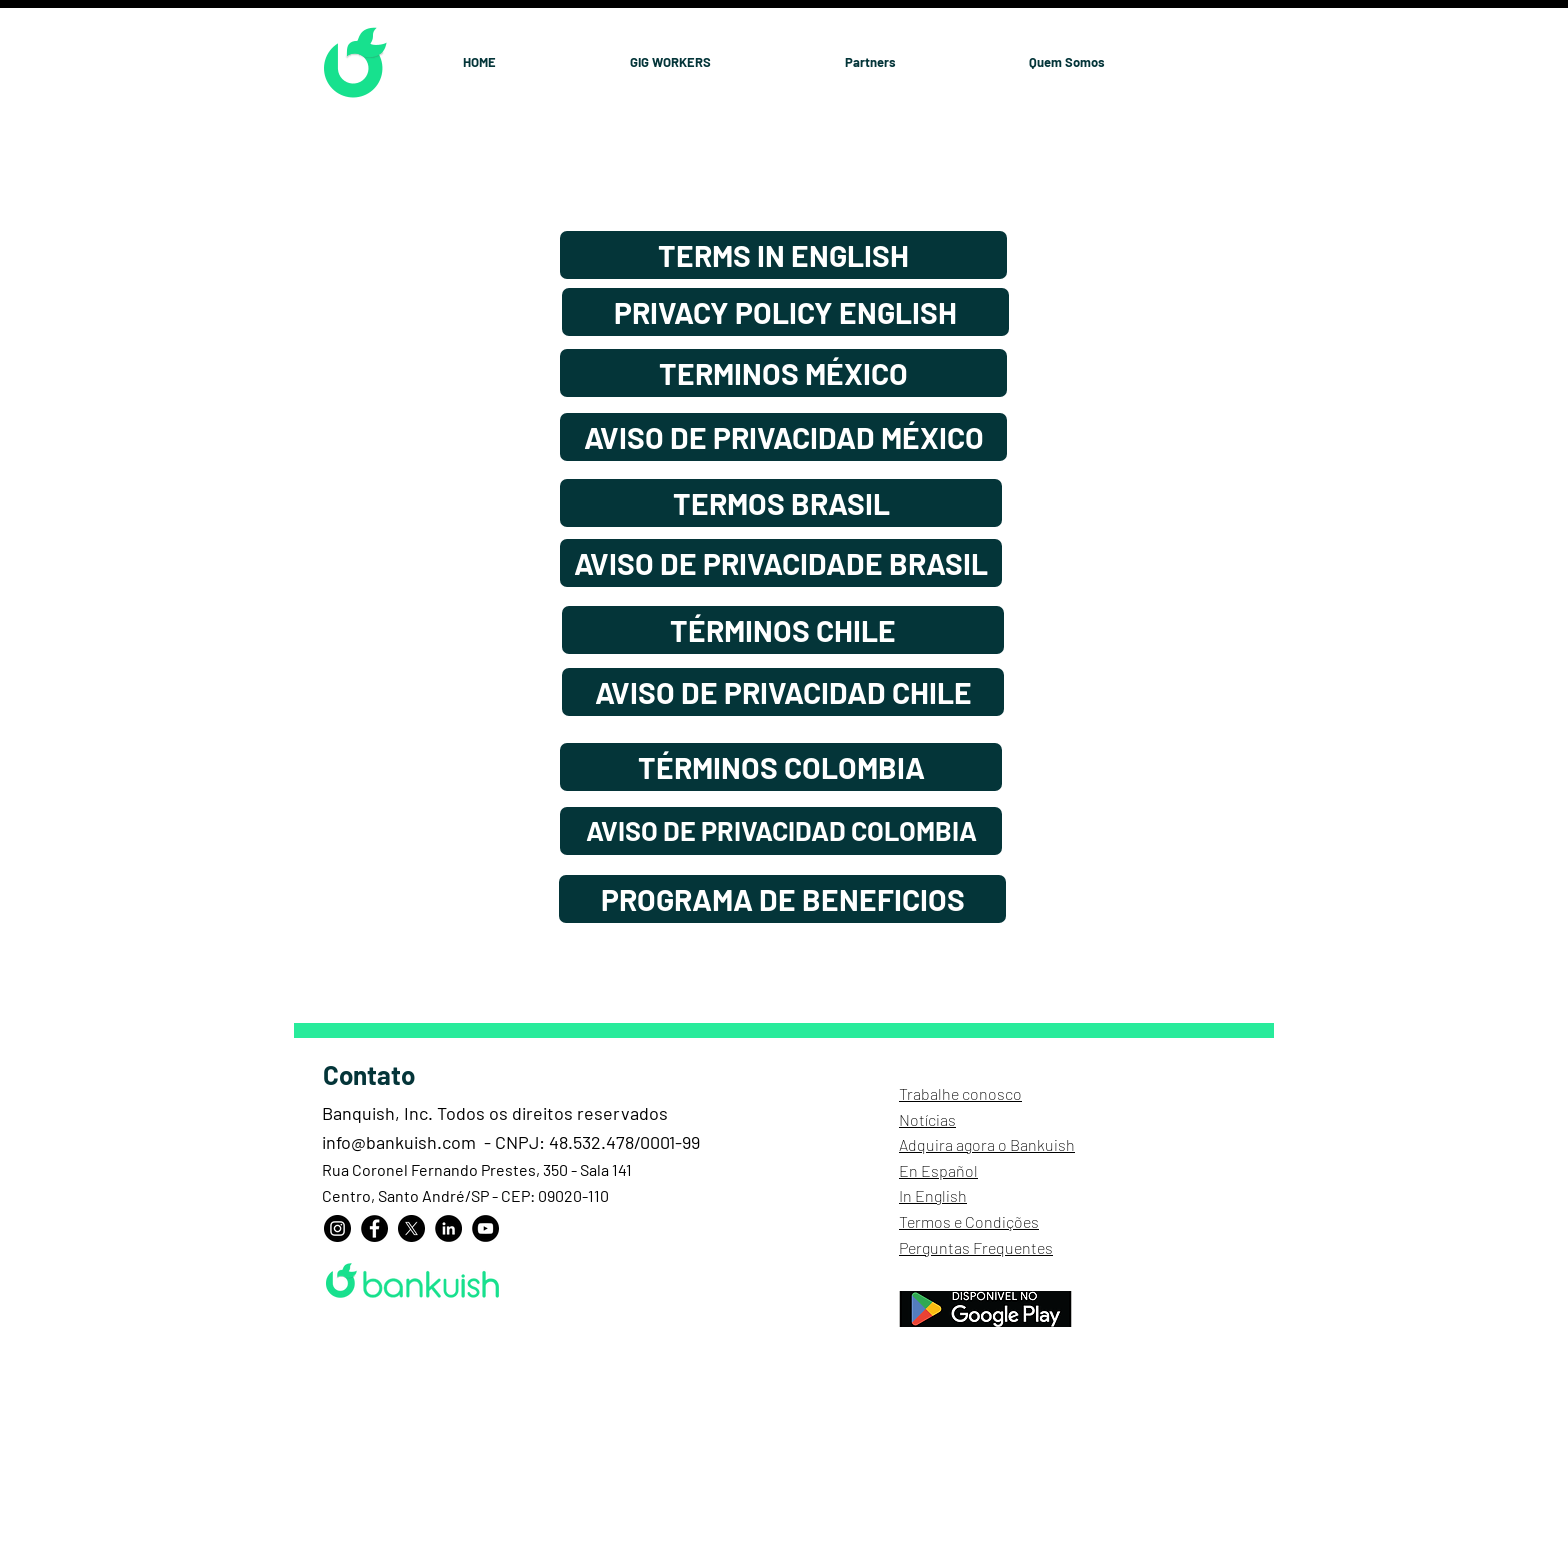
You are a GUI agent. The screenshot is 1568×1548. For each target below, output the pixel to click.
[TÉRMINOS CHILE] (783, 630)
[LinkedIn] (448, 1228)
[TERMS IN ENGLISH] (783, 255)
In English (933, 1195)
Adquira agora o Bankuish (987, 1144)
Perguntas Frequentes (976, 1247)
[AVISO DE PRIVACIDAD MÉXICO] (783, 437)
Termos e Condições (969, 1221)
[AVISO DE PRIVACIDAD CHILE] (783, 692)
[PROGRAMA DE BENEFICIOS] (782, 899)
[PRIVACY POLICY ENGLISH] (785, 312)
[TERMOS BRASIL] (781, 503)
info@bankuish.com (399, 1142)
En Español (938, 1170)
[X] (411, 1228)
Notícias (927, 1119)
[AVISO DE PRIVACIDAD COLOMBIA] (781, 831)
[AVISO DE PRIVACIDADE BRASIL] (781, 563)
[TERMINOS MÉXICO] (783, 373)
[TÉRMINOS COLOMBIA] (781, 767)
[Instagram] (337, 1228)
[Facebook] (374, 1228)
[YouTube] (485, 1228)
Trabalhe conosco (960, 1093)
